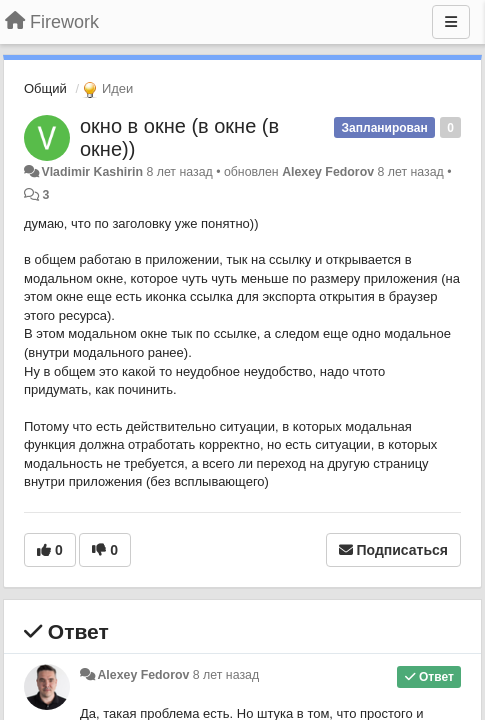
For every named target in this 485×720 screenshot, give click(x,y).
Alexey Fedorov (328, 172)
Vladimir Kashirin (92, 172)
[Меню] (451, 22)
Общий (45, 88)
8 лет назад (226, 675)
